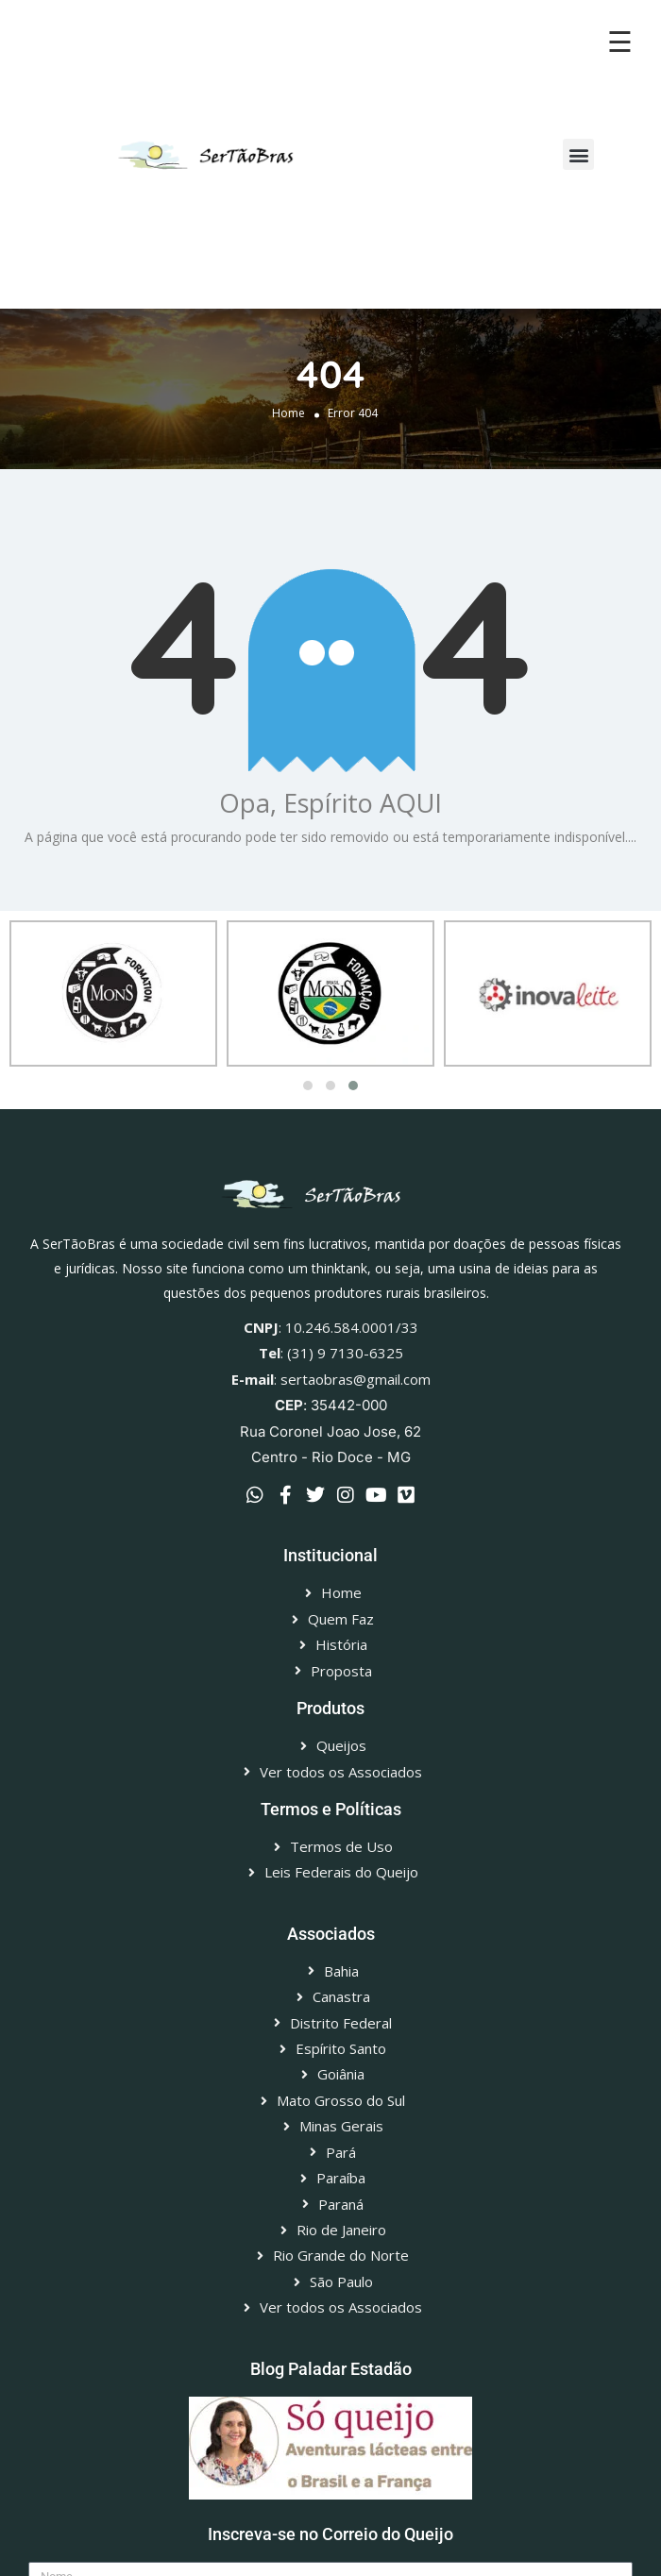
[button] (578, 154)
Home (288, 413)
